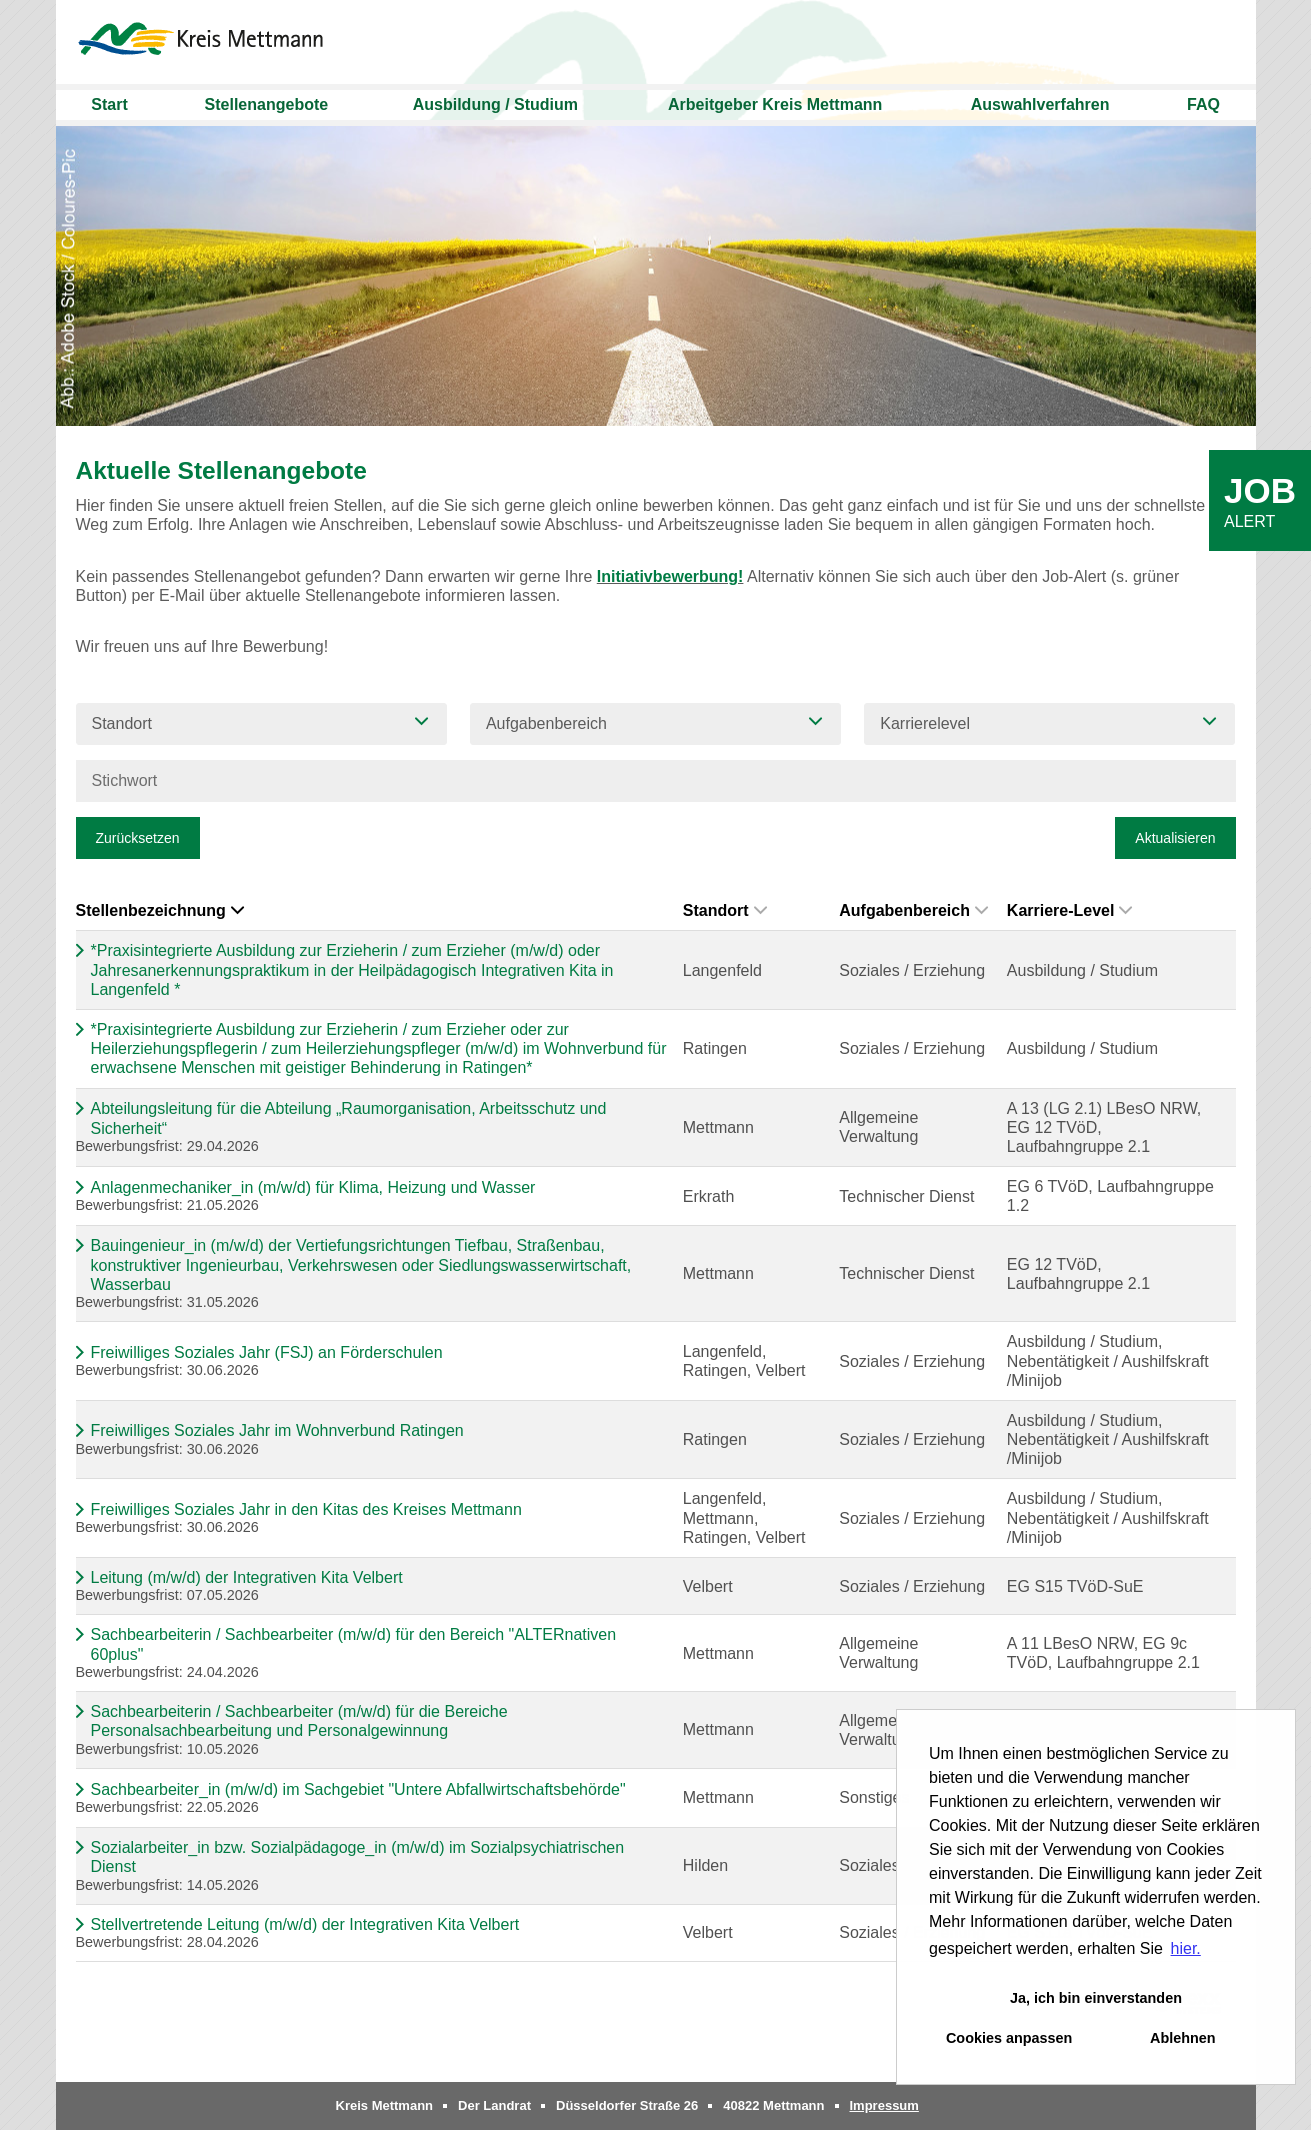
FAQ (1203, 104)
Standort (725, 910)
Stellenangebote (267, 104)
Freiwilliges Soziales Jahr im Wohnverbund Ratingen (277, 1430)
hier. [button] (1186, 1948)
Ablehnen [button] (1183, 2038)
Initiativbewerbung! (670, 576)
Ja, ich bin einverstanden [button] (1096, 1998)
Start (109, 104)
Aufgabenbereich (913, 910)
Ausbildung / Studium (495, 104)
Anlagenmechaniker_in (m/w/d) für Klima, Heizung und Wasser (313, 1187)
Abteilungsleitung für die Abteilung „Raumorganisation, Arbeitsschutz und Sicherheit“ (349, 1118)
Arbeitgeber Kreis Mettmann (775, 104)
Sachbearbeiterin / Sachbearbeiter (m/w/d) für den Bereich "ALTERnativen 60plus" (354, 1644)
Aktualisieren (1175, 838)
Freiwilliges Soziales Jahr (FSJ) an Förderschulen (267, 1352)
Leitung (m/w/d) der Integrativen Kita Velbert (247, 1577)
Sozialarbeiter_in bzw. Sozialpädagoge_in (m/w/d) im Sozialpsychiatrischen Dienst (358, 1857)
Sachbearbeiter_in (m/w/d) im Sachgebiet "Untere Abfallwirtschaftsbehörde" (358, 1789)
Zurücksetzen (138, 838)
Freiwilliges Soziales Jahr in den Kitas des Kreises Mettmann (306, 1509)
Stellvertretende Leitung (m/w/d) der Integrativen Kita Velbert (305, 1924)
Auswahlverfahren (1040, 104)
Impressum (884, 2105)
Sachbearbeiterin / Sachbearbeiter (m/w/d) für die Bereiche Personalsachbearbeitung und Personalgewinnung (299, 1721)
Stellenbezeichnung (160, 910)
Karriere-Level (1070, 910)
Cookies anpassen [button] (1009, 2038)
